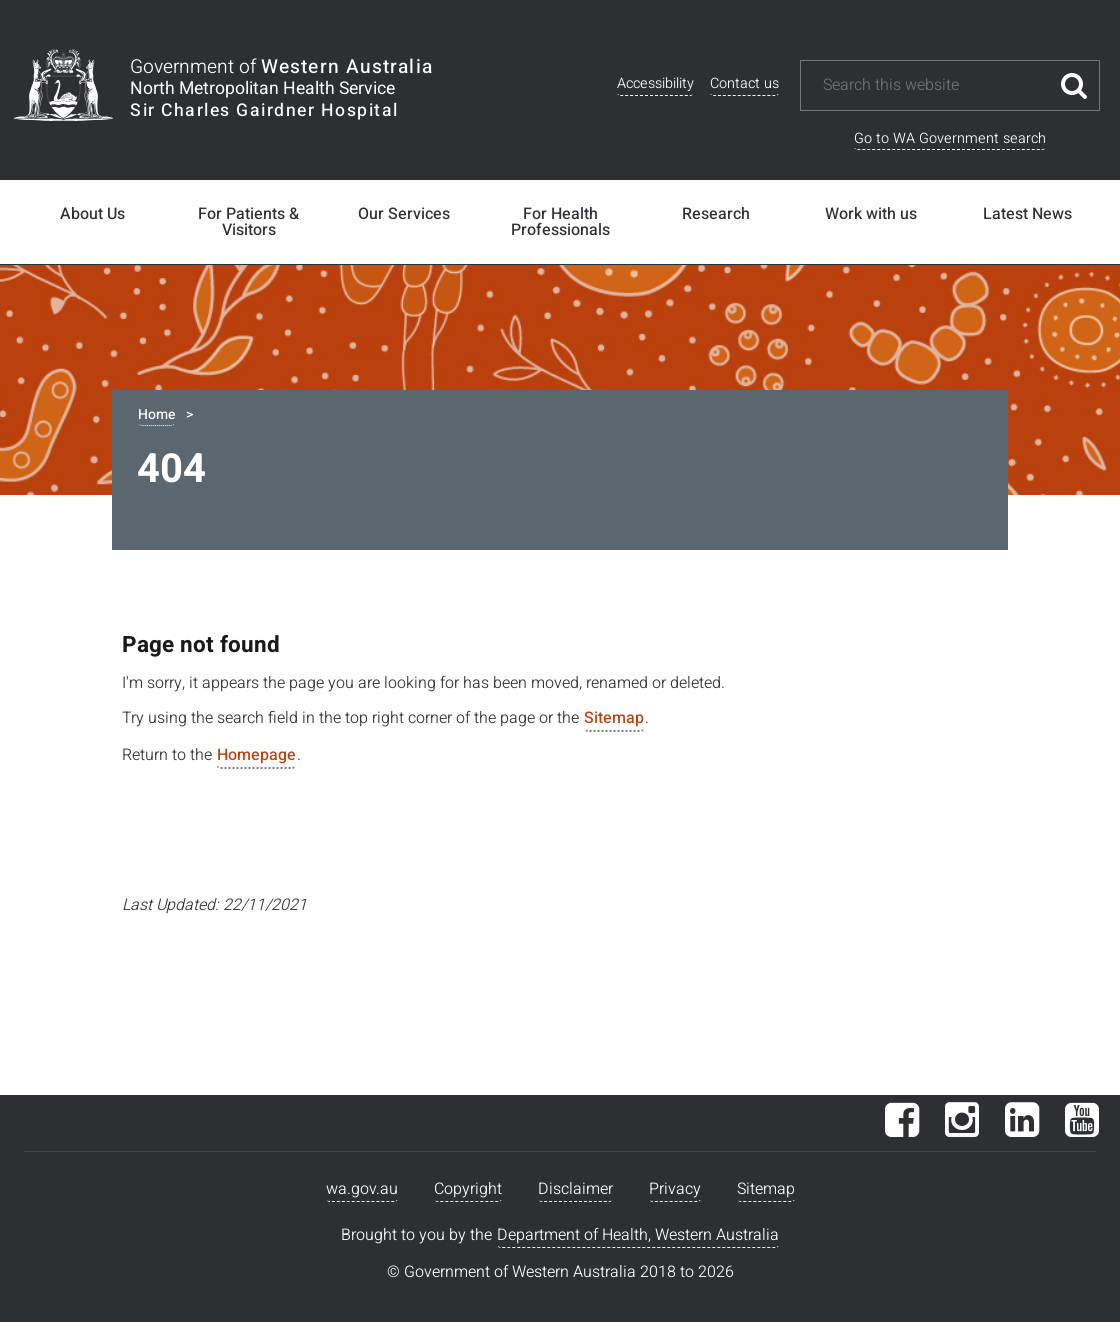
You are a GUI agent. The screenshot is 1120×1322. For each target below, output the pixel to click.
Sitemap (614, 718)
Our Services (404, 214)
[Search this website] (935, 85)
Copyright (468, 1189)
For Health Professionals (560, 222)
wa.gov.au (362, 1189)
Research (716, 214)
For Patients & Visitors (248, 222)
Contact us (744, 83)
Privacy (675, 1189)
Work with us (871, 214)
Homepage (256, 755)
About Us (92, 214)
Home (156, 414)
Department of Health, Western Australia (638, 1235)
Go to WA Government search (950, 138)
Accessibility (655, 83)
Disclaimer (575, 1189)
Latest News (1027, 214)
